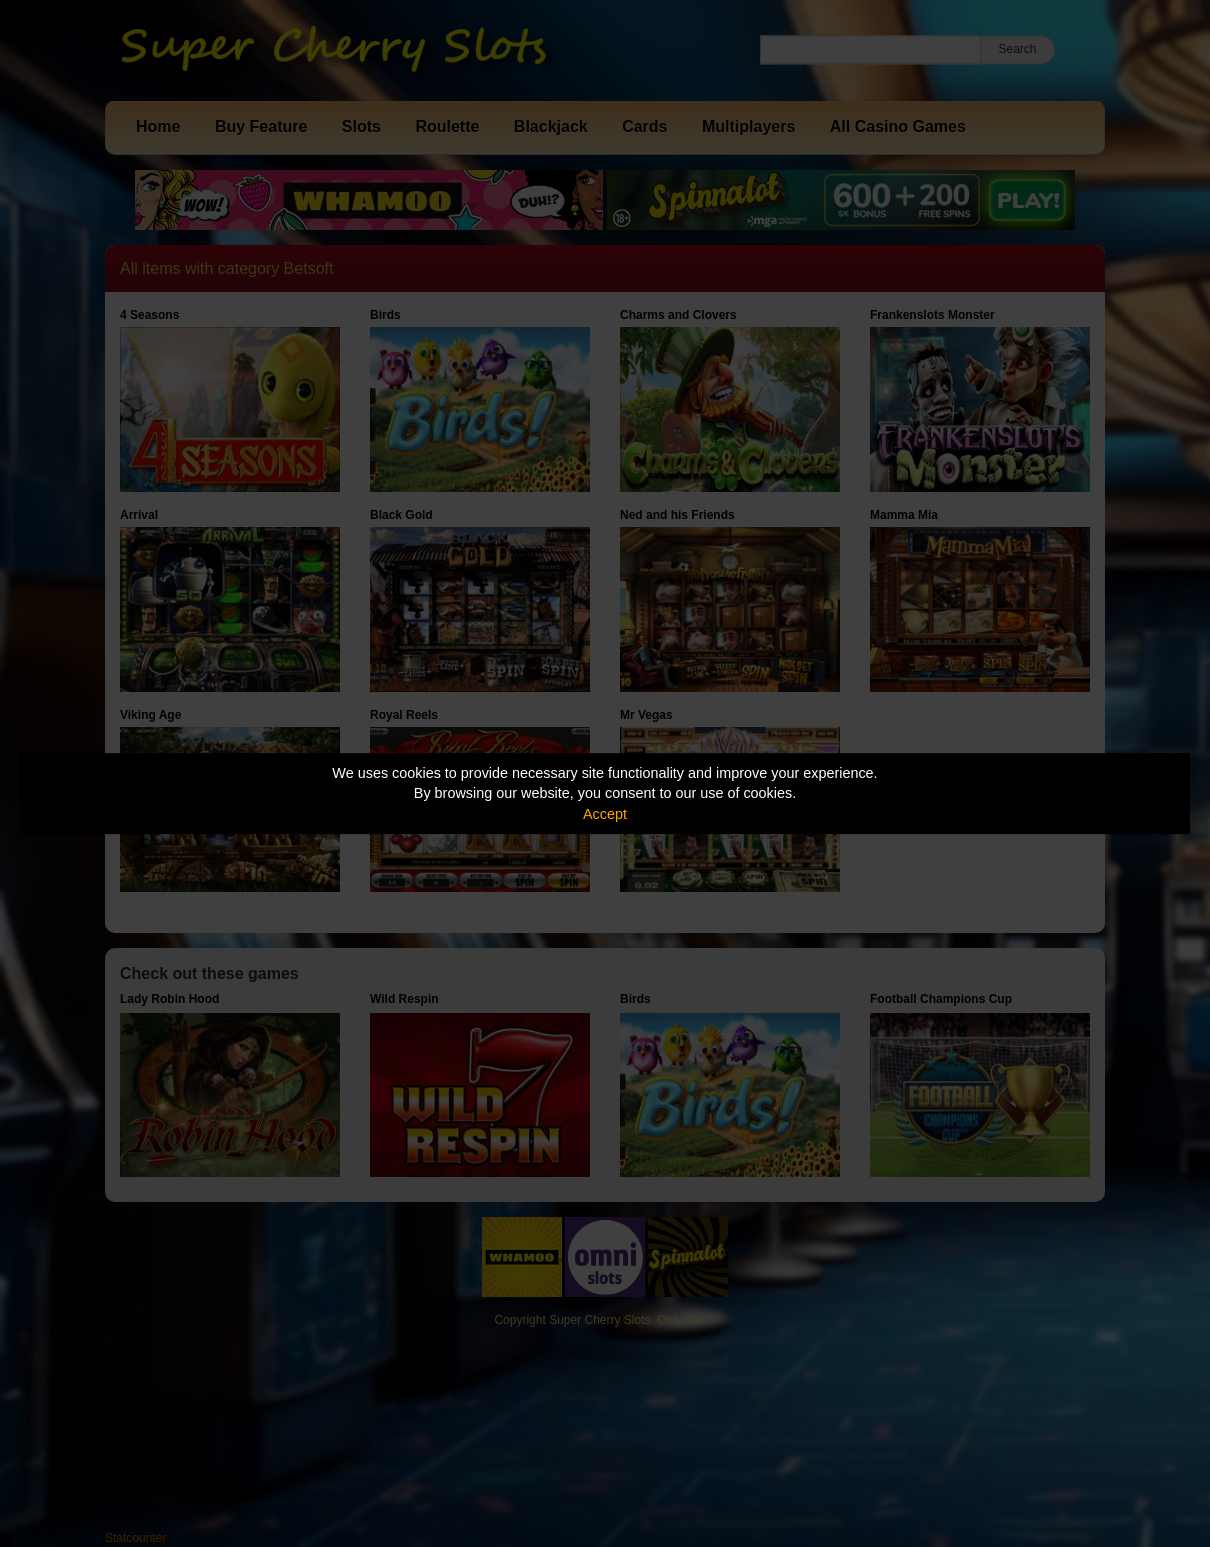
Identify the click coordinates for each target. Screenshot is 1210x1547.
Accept (605, 814)
